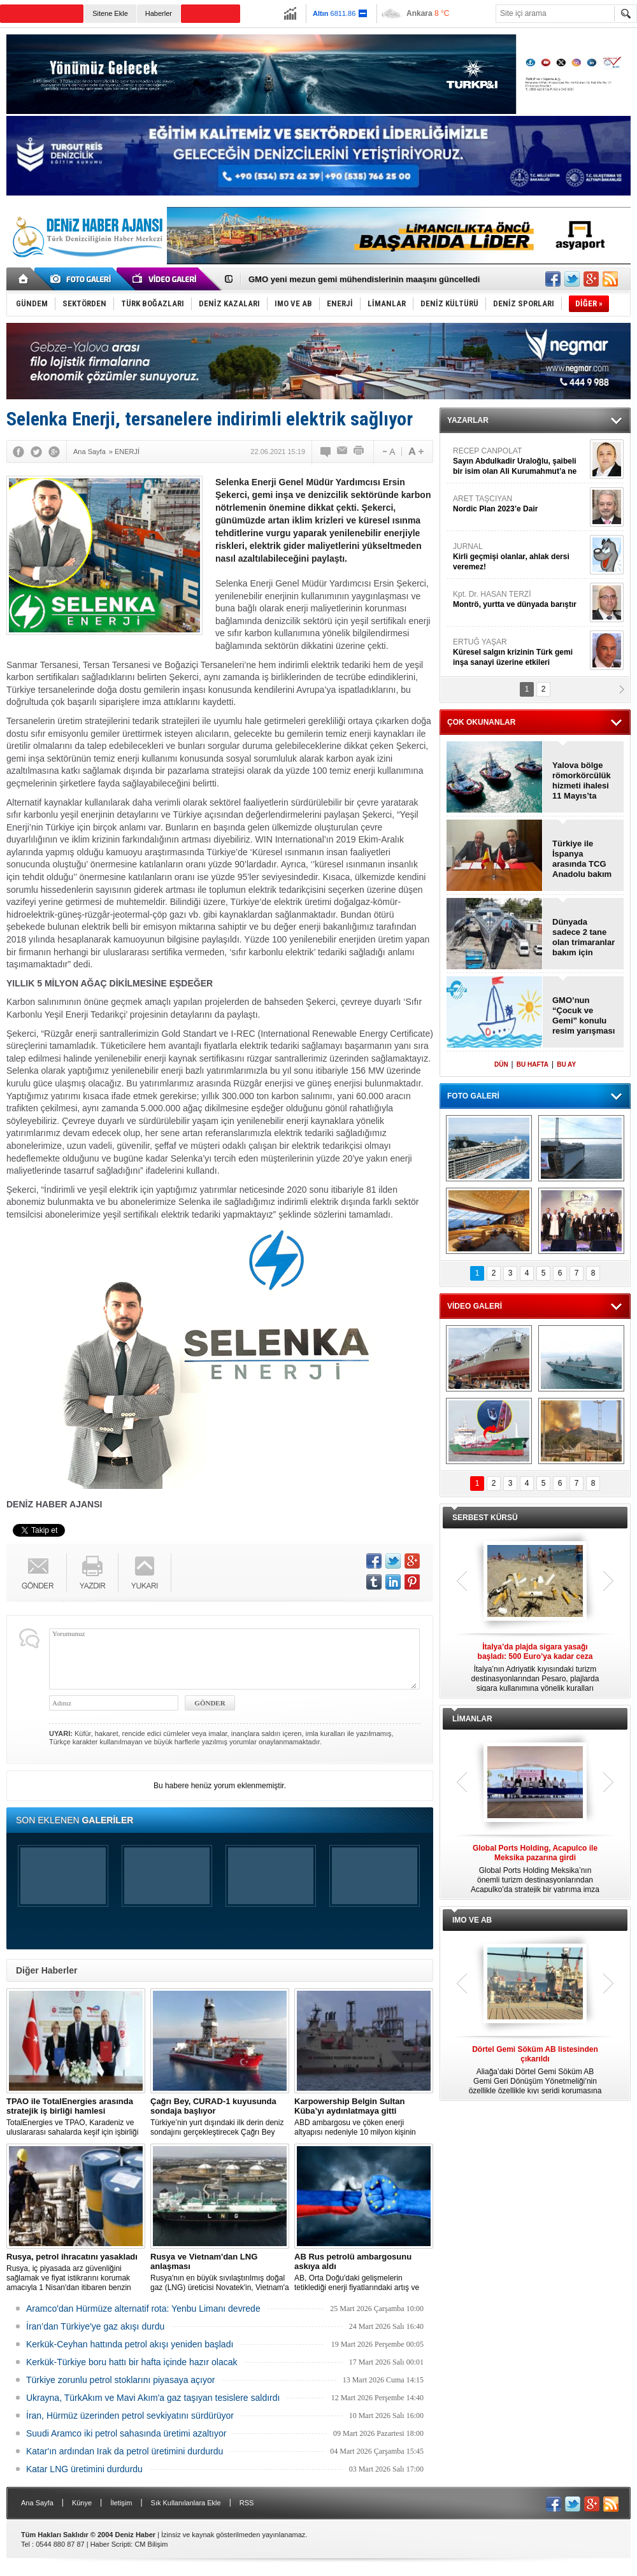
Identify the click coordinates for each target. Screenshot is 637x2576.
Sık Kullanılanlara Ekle (186, 2503)
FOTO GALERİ (473, 1096)
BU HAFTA (532, 1064)
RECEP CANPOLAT (520, 461)
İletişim (121, 2503)
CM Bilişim (151, 2544)
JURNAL (520, 557)
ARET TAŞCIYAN (520, 504)
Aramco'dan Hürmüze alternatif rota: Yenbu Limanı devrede (143, 2308)
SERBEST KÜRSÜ (485, 1517)
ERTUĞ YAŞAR (520, 652)
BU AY (566, 1064)
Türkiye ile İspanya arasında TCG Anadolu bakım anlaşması (582, 859)
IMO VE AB (472, 1920)
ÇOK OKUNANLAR (481, 722)
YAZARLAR (468, 420)
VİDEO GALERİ (474, 1306)
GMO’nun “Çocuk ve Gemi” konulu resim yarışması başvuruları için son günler (583, 1015)
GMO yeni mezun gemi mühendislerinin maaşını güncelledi (364, 279)
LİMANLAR (472, 1718)
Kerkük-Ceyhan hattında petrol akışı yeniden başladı (129, 2344)
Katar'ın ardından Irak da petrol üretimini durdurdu (124, 2451)
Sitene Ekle (110, 13)
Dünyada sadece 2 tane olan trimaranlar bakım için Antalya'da (583, 937)
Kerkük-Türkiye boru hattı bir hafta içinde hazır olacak (132, 2362)
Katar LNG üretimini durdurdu (84, 2469)
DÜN (501, 1064)
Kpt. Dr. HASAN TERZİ (520, 599)
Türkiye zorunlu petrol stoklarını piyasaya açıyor (120, 2380)
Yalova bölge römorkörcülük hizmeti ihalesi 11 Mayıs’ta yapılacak (581, 780)
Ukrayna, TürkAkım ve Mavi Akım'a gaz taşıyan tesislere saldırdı (153, 2398)
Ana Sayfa (37, 2503)
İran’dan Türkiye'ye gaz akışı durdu (95, 2326)
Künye (82, 2503)
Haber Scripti (110, 2544)
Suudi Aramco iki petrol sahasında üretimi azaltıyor (126, 2433)
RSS (247, 2503)
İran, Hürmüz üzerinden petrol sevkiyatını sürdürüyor (130, 2415)
